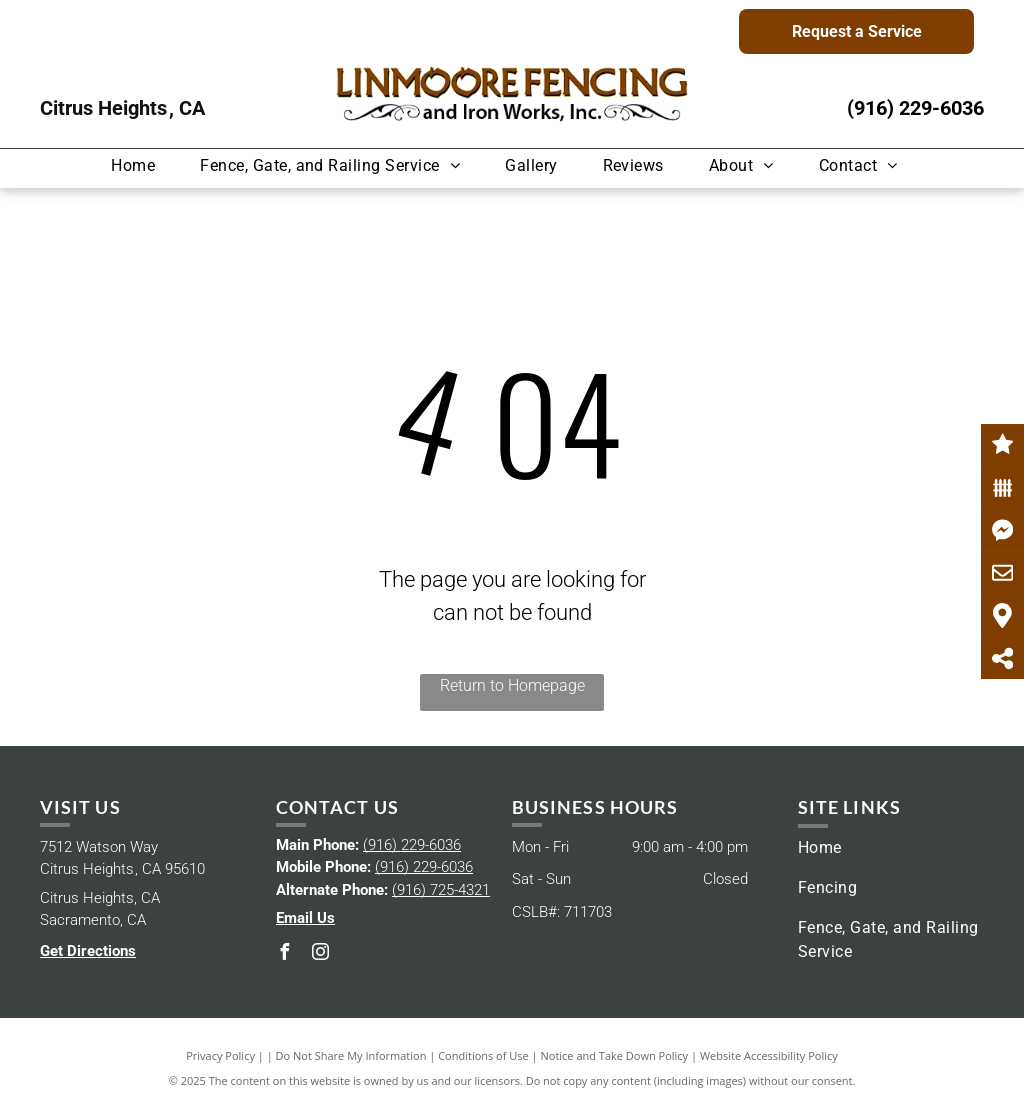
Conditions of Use (483, 1055)
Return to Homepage (512, 685)
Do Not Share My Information (351, 1055)
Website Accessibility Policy (769, 1055)
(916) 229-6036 (915, 108)
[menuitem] (140, 165)
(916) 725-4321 (441, 890)
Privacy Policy (220, 1055)
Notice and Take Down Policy (615, 1055)
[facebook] (284, 954)
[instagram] (320, 954)
